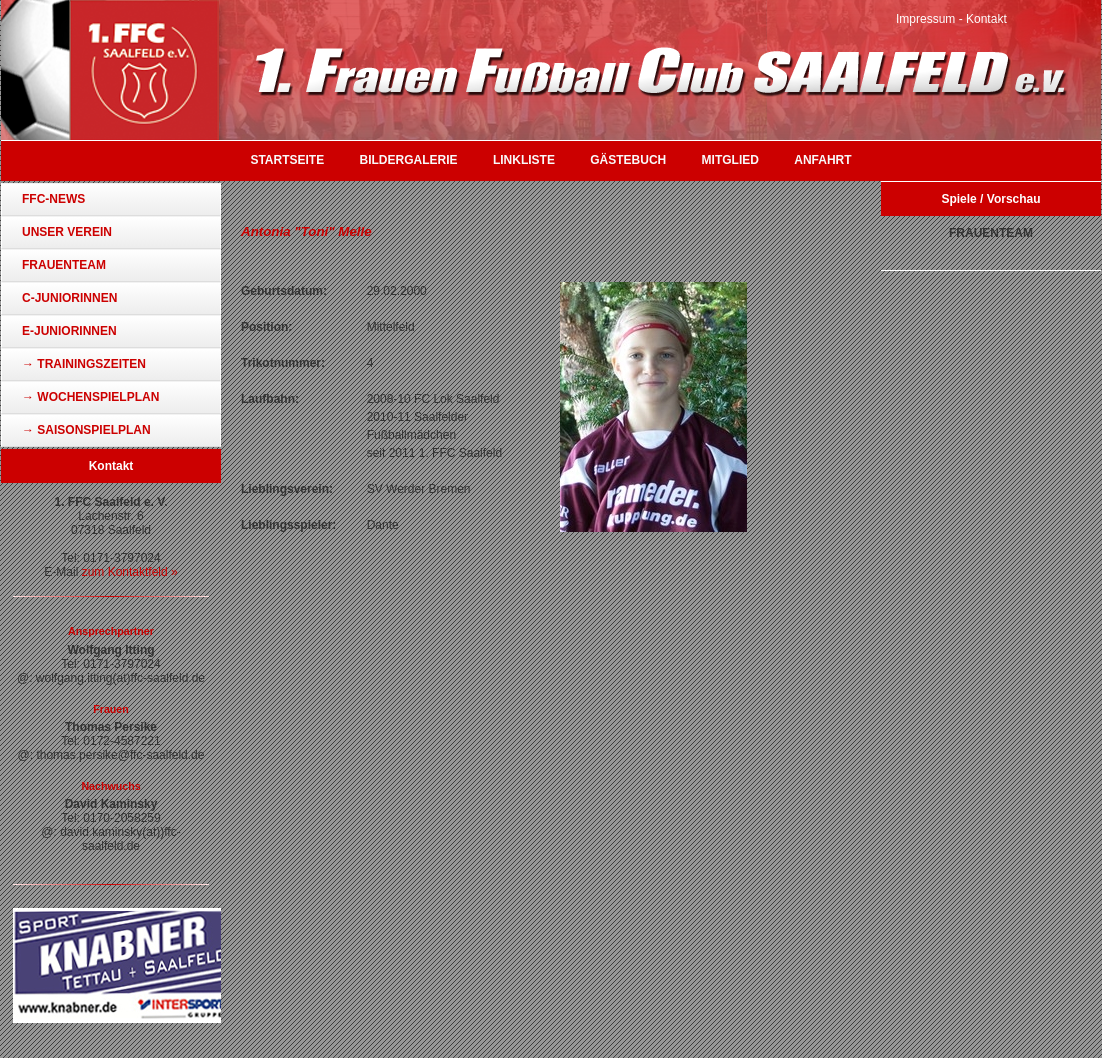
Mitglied (730, 160)
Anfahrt (822, 160)
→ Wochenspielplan (90, 397)
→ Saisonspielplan (86, 430)
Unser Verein (67, 232)
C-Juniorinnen (69, 298)
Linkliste (524, 160)
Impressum (925, 19)
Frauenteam (64, 265)
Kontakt (986, 19)
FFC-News (53, 199)
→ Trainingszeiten (84, 364)
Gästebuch (628, 160)
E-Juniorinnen (69, 331)
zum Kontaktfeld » (130, 572)
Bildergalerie (409, 160)
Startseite (287, 160)
